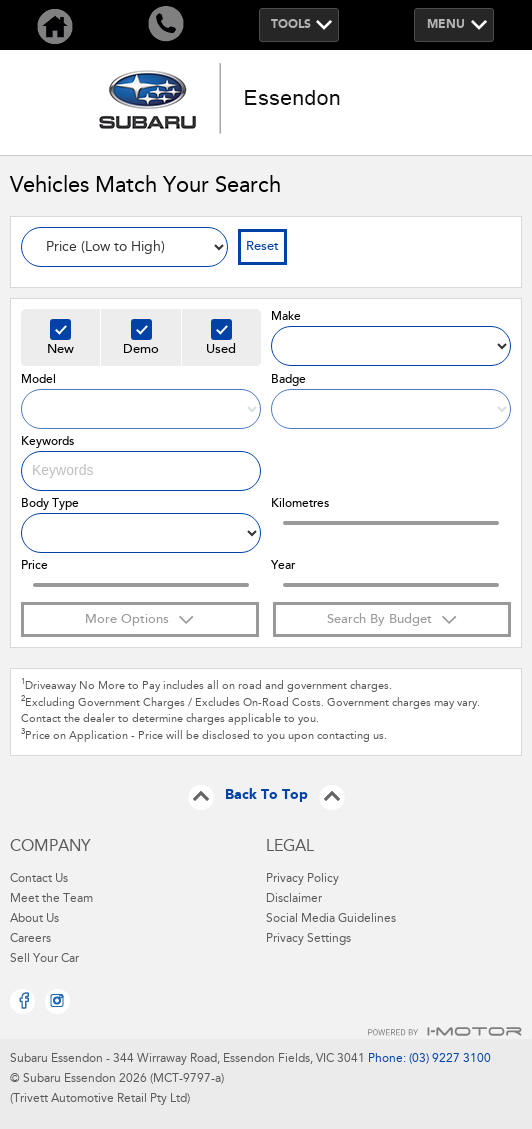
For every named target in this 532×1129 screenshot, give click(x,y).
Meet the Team (51, 899)
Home (55, 25)
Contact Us (39, 879)
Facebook (22, 1001)
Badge (288, 380)
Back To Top (266, 796)
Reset (262, 246)
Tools (291, 25)
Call (166, 25)
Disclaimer (294, 899)
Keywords (47, 442)
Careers (30, 939)
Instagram (57, 1001)
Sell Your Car (44, 959)
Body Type (50, 504)
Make (286, 317)
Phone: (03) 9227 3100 (428, 1059)
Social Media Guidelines (331, 919)
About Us (34, 919)
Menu (446, 25)
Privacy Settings (308, 939)
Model (38, 380)
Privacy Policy (302, 879)
